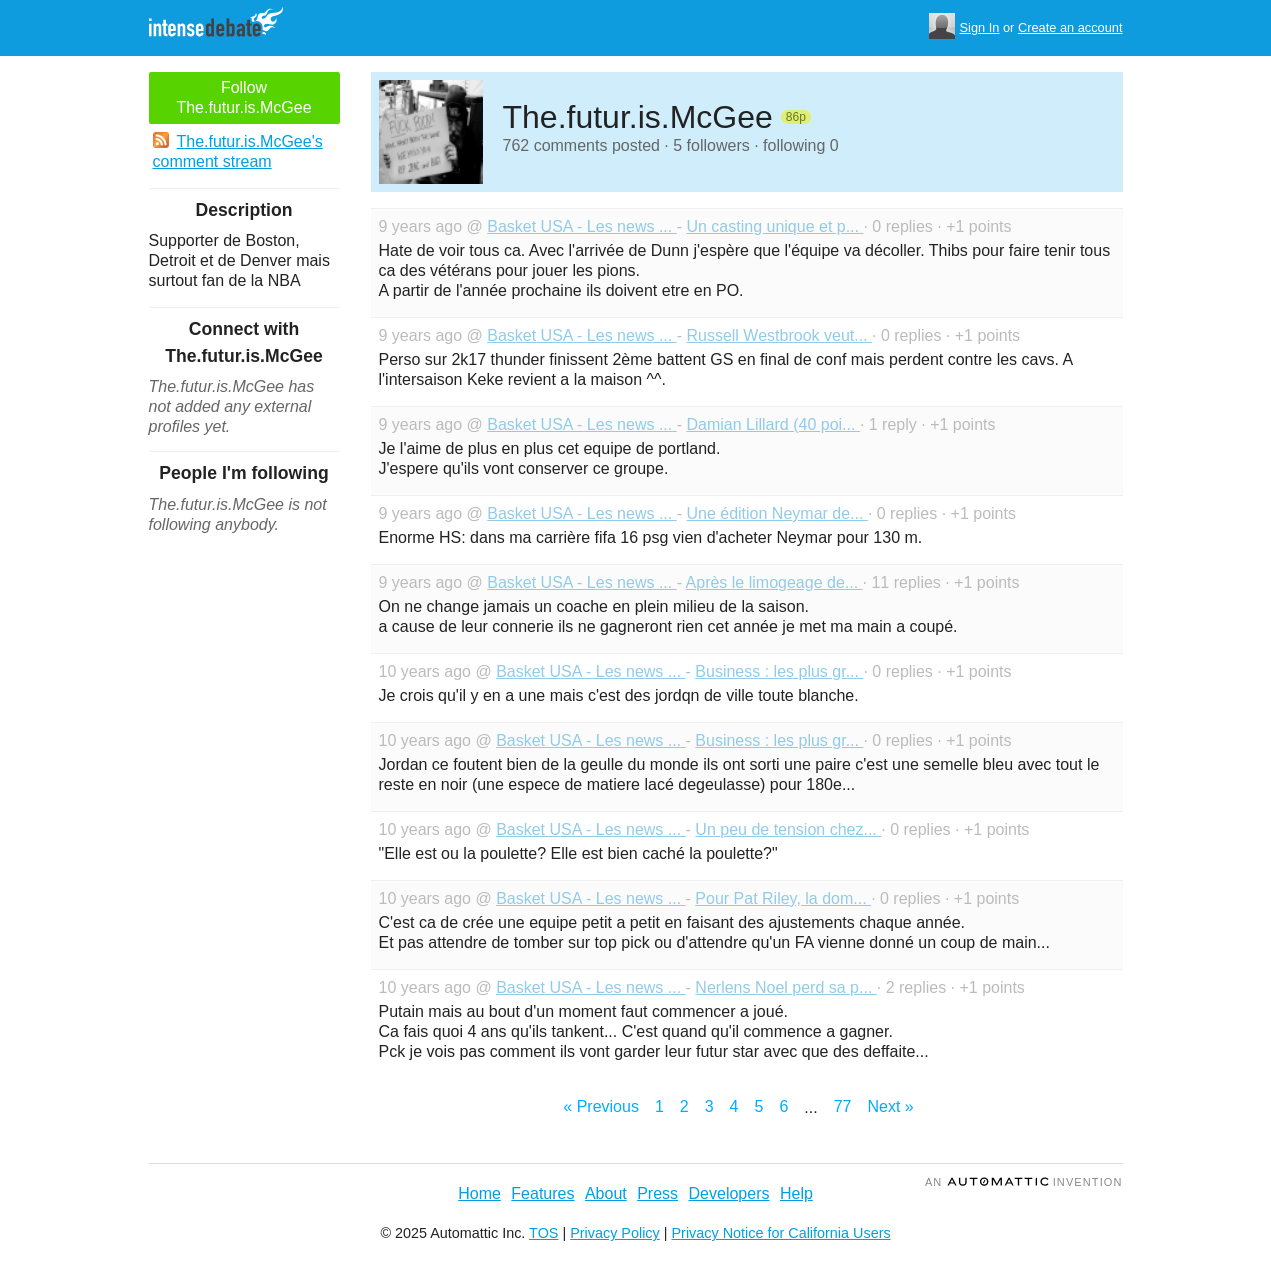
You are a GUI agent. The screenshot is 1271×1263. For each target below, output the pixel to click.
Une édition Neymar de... (776, 513)
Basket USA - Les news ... (581, 226)
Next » (890, 1106)
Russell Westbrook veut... (779, 335)
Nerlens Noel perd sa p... (785, 987)
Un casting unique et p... (774, 226)
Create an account (1070, 27)
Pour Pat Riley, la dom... (783, 898)
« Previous (601, 1106)
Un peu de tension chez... (788, 829)
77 (843, 1106)
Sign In (980, 27)
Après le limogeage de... (774, 582)
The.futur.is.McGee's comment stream (238, 151)
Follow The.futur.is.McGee (243, 97)
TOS (543, 1233)
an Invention (1024, 1182)
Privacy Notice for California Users (781, 1233)
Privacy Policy (615, 1233)
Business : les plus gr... (779, 671)
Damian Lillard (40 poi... (772, 424)
